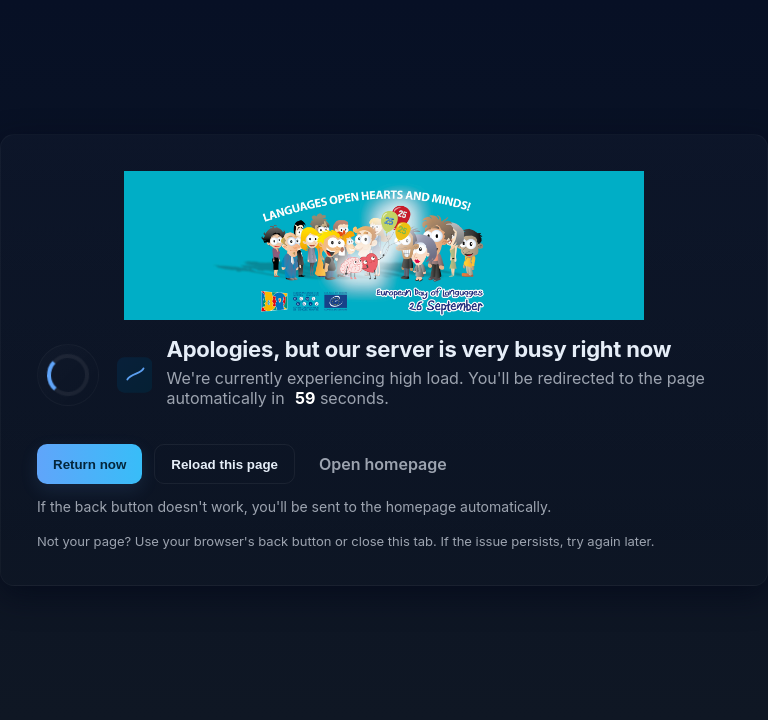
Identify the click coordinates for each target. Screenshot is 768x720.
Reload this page (224, 464)
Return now (89, 464)
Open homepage (383, 464)
